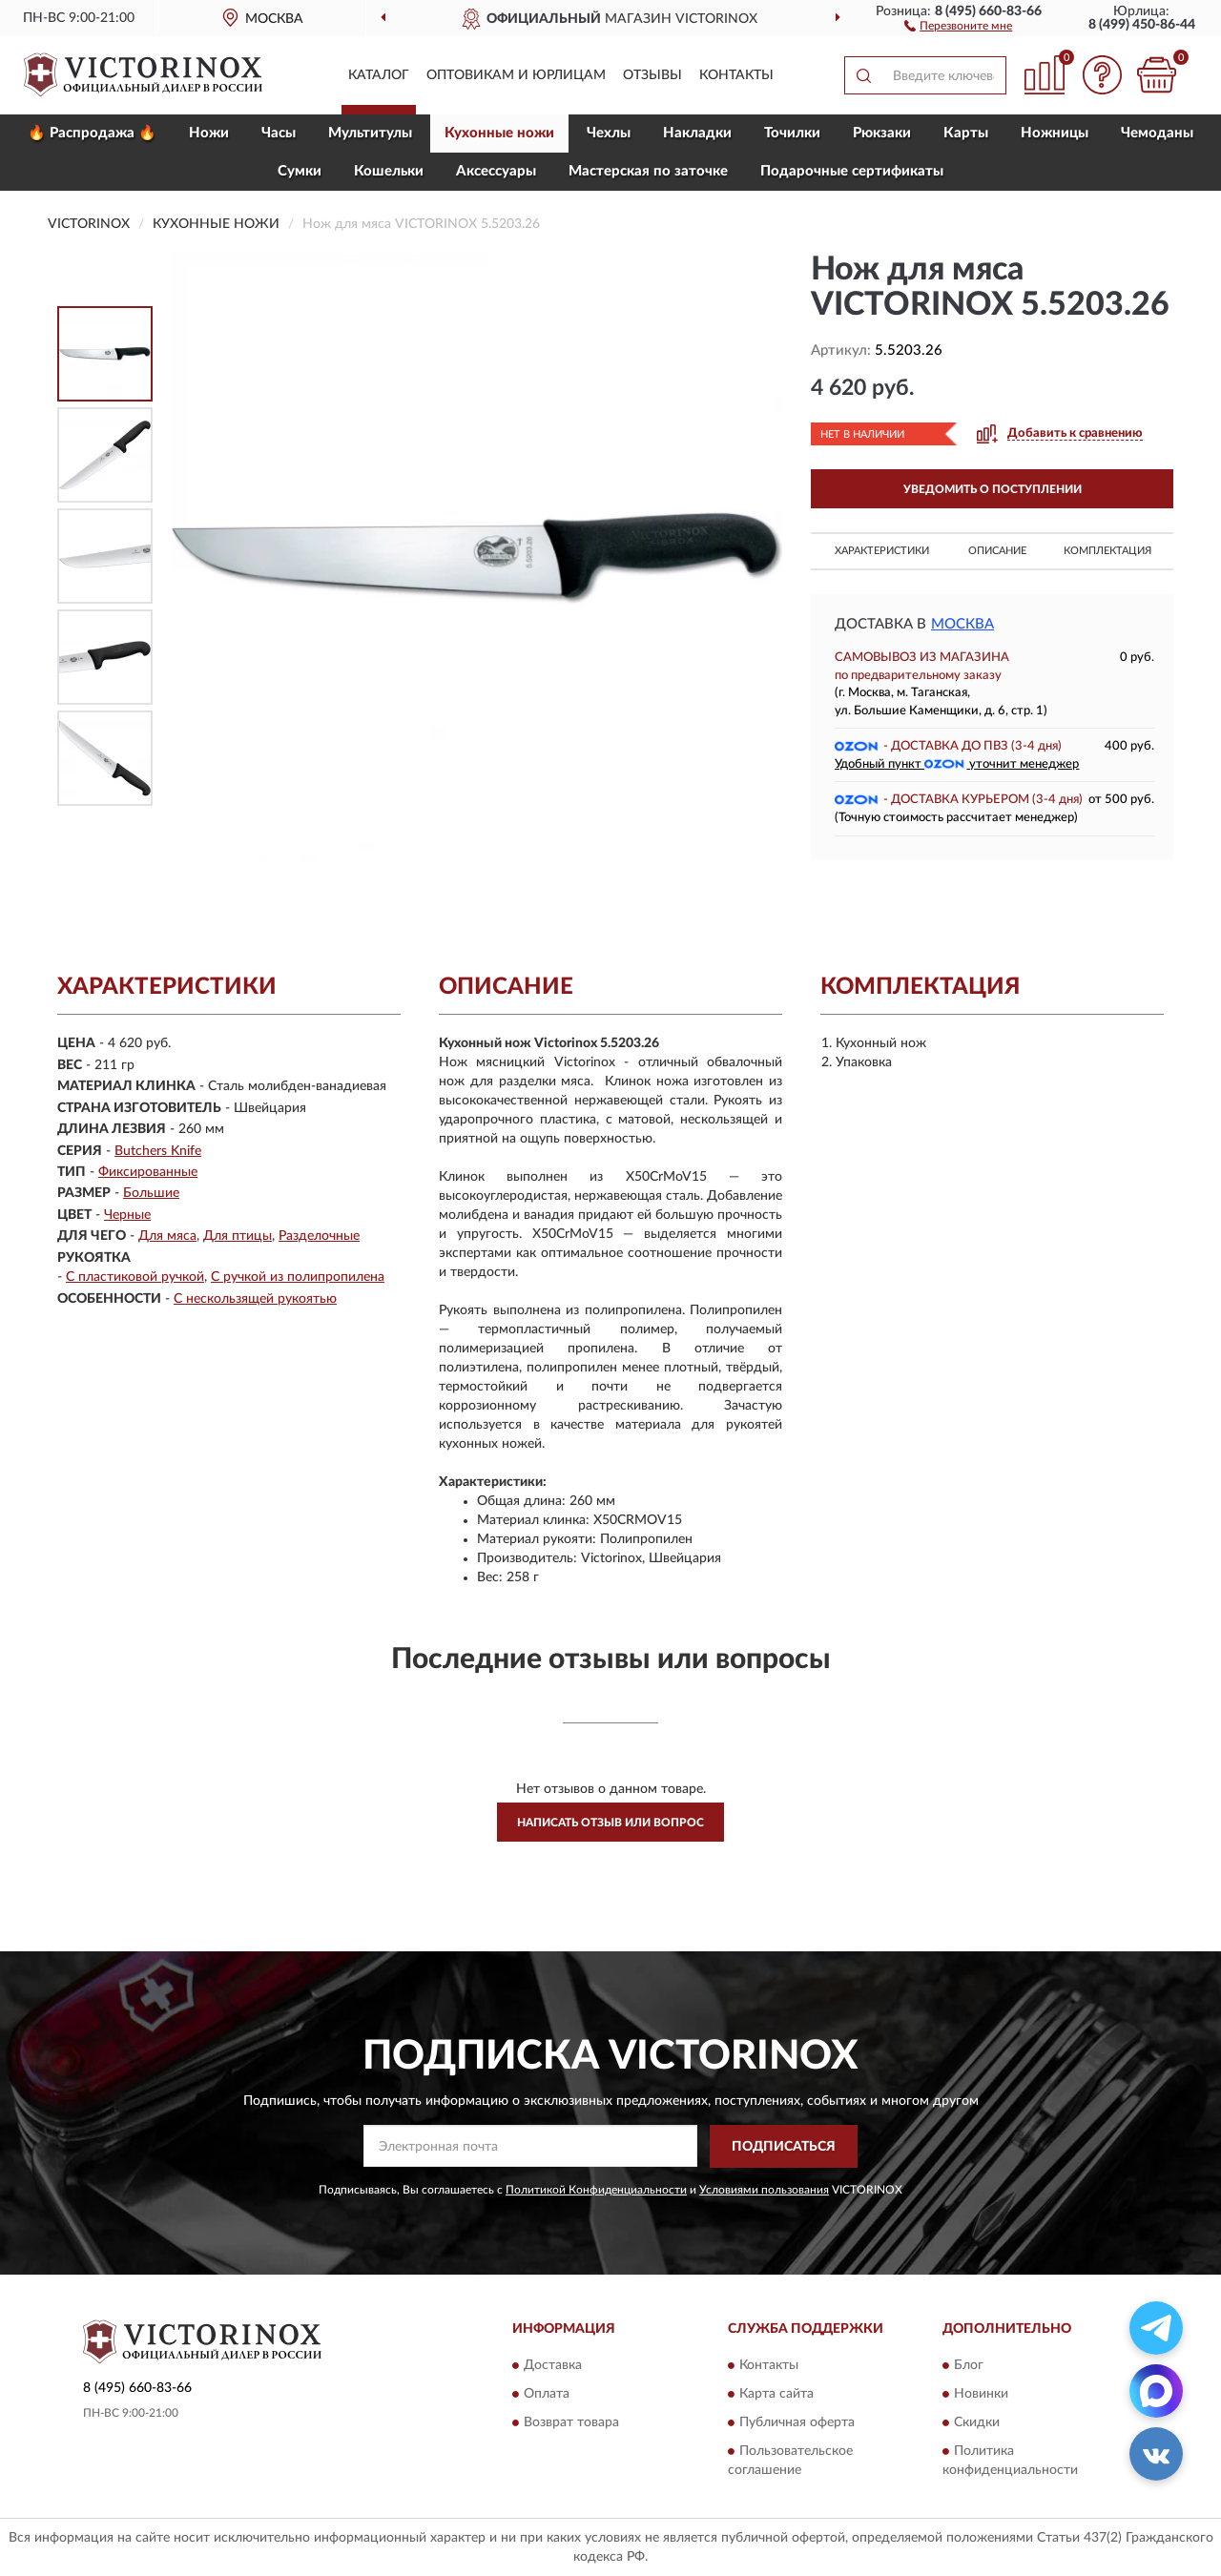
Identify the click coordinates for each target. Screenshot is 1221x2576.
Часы (278, 133)
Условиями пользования (764, 2189)
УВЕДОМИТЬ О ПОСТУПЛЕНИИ (992, 489)
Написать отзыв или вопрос (610, 1822)
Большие (151, 1193)
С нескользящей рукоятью (255, 1299)
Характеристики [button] (882, 551)
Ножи (209, 133)
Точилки (792, 133)
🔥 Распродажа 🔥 (92, 133)
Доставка (553, 2366)
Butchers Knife (157, 1151)
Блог (968, 2366)
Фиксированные (147, 1172)
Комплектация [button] (1107, 551)
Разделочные (319, 1236)
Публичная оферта (797, 2423)
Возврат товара (571, 2423)
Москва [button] (962, 624)
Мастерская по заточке (648, 171)
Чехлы (609, 133)
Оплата (546, 2394)
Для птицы (237, 1236)
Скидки (977, 2423)
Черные (127, 1215)
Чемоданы (1157, 133)
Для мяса (167, 1236)
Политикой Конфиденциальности (596, 2189)
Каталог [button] (378, 75)
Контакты (736, 75)
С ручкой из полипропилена (297, 1277)
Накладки (697, 133)
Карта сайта (776, 2394)
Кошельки (389, 171)
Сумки (299, 171)
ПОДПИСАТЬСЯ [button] (784, 2147)
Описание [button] (997, 551)
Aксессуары (496, 171)
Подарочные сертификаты (851, 171)
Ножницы (1054, 133)
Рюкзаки (882, 133)
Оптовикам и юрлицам (516, 75)
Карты (965, 133)
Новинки (981, 2394)
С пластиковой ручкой (135, 1277)
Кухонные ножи (499, 133)
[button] (958, 25)
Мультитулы (370, 133)
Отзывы (652, 75)
